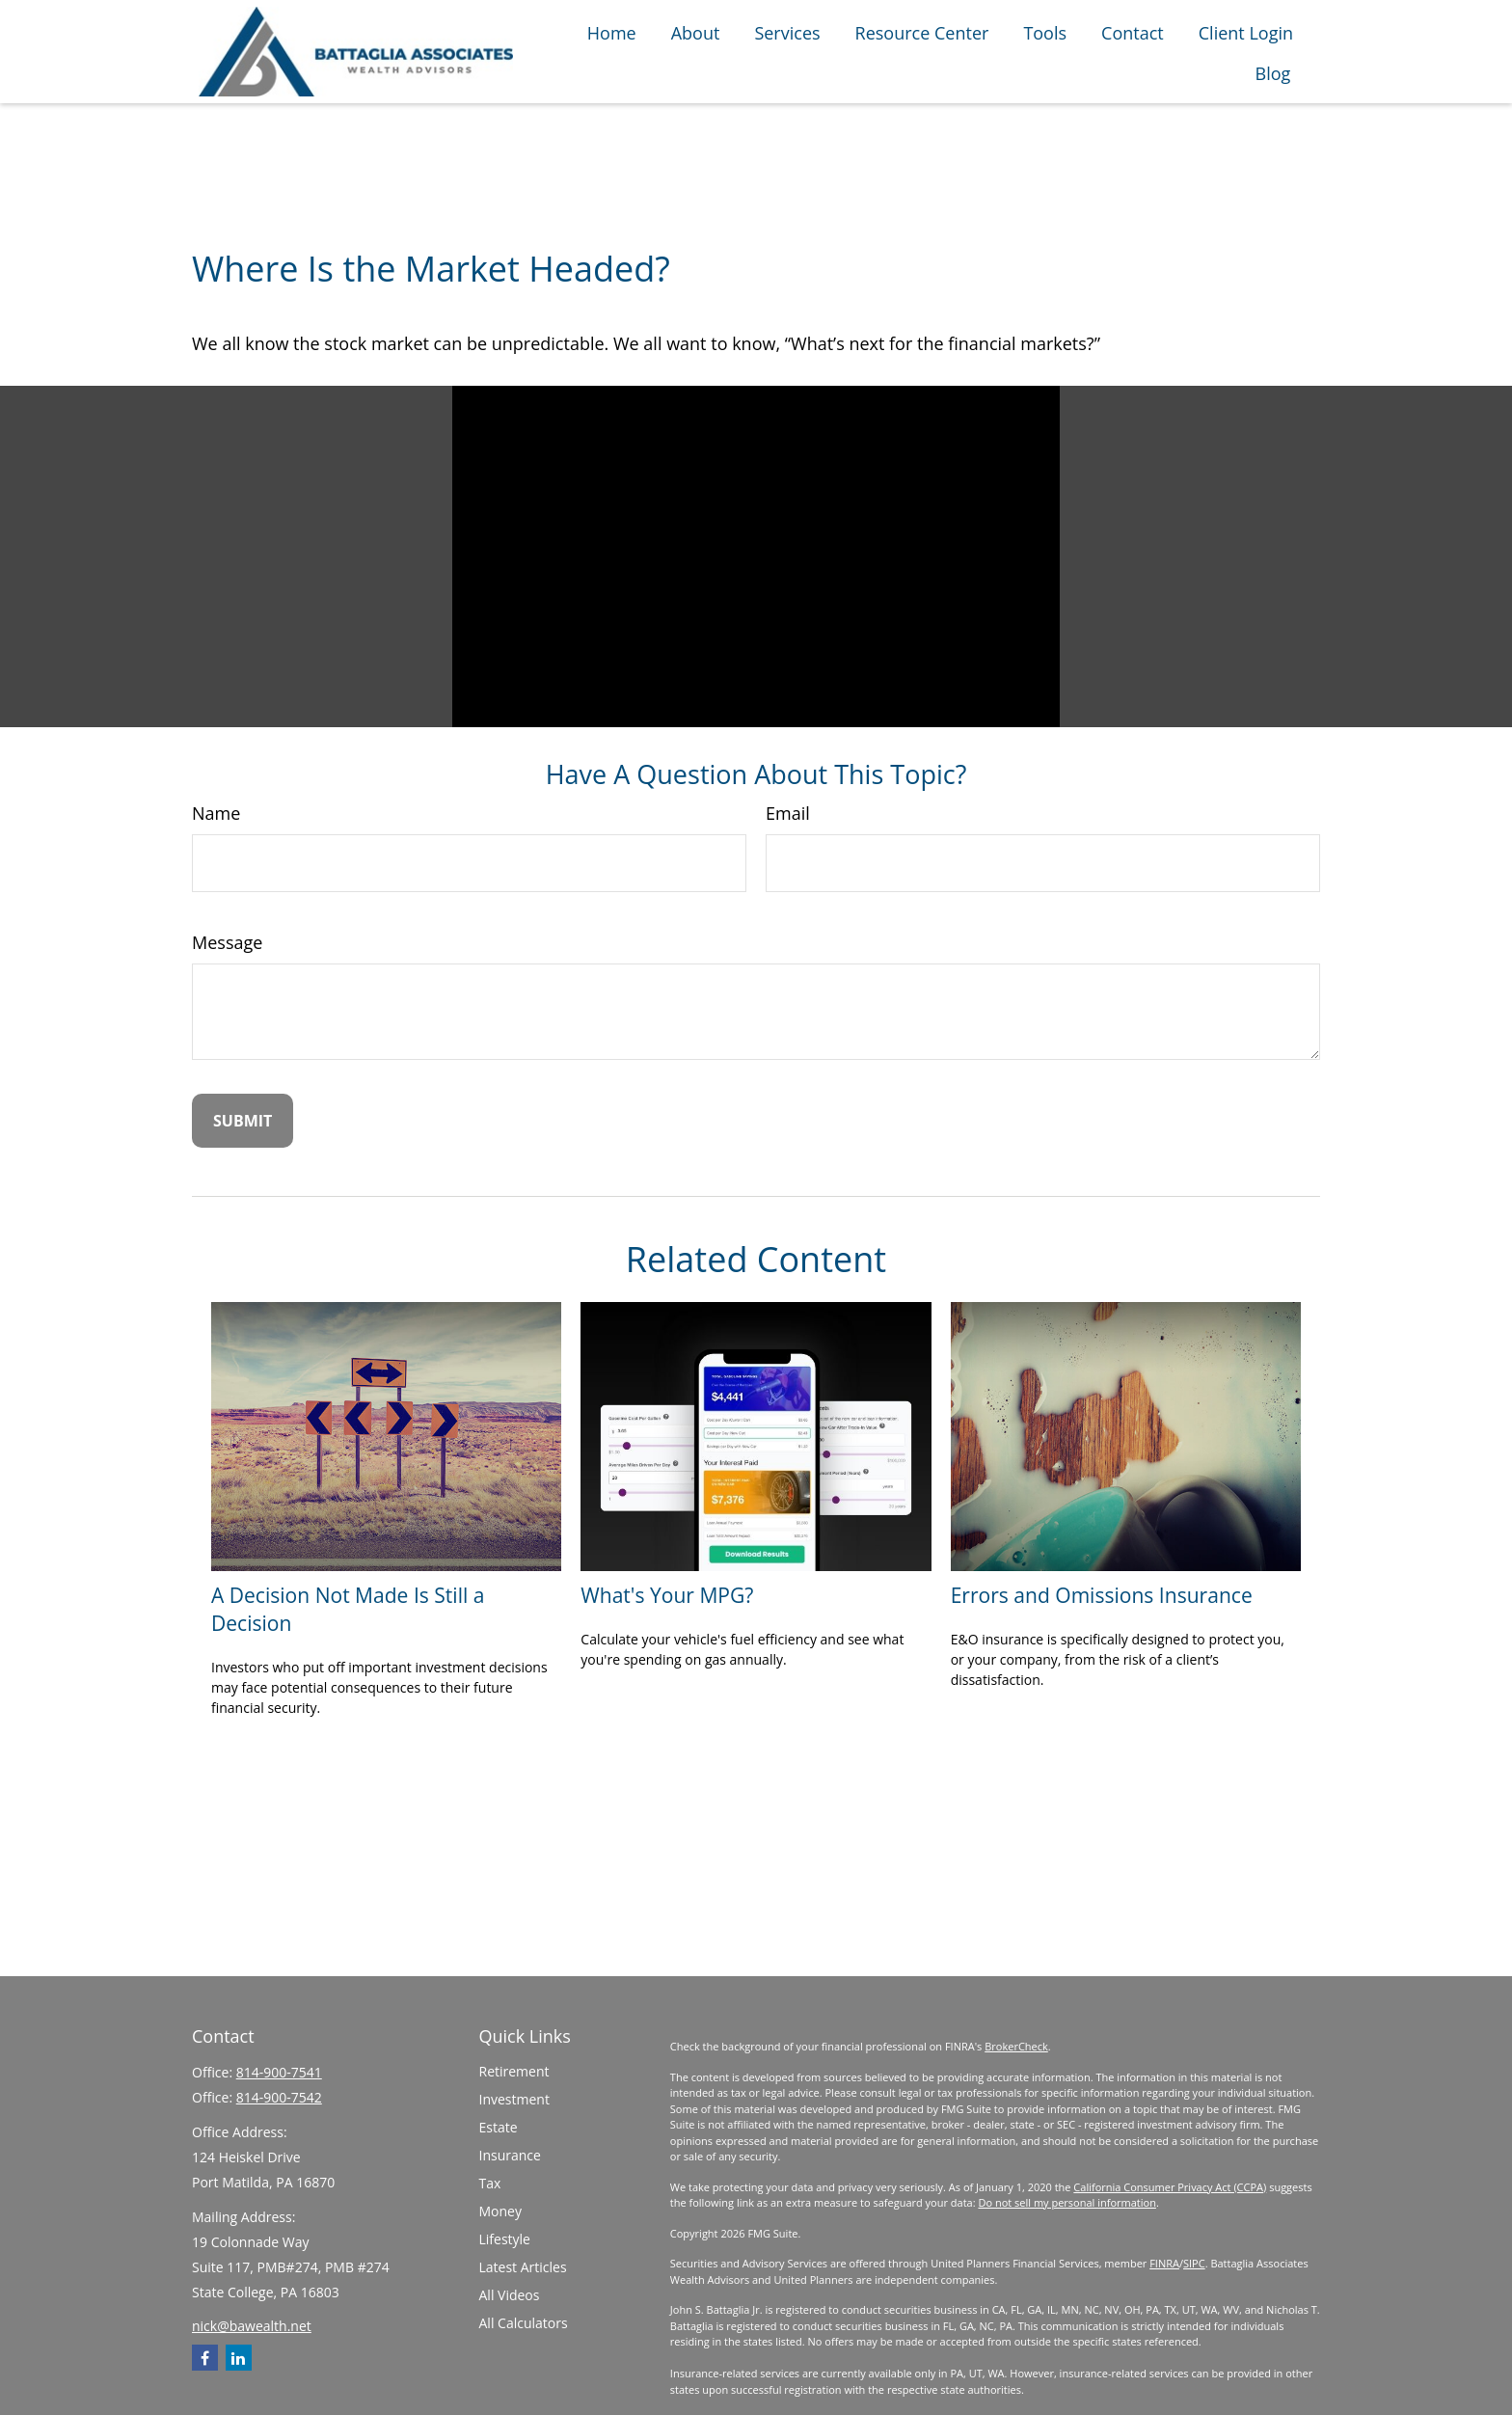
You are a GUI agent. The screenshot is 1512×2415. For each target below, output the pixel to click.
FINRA (1164, 2263)
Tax (490, 2183)
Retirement (514, 2071)
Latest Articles (523, 2267)
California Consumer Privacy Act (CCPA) (1169, 2187)
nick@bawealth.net (251, 2326)
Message (227, 942)
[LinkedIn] (239, 2358)
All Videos (509, 2295)
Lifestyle (504, 2239)
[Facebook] (205, 2358)
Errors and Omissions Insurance (1102, 1595)
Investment (514, 2099)
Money (500, 2211)
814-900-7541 (279, 2072)
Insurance (510, 2155)
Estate (498, 2127)
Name (216, 813)
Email (788, 813)
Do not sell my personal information (1066, 2202)
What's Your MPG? (666, 1595)
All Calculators (523, 2323)
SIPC (1194, 2263)
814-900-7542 (279, 2097)
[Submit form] (242, 1121)
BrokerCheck (1016, 2046)
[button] (612, 31)
